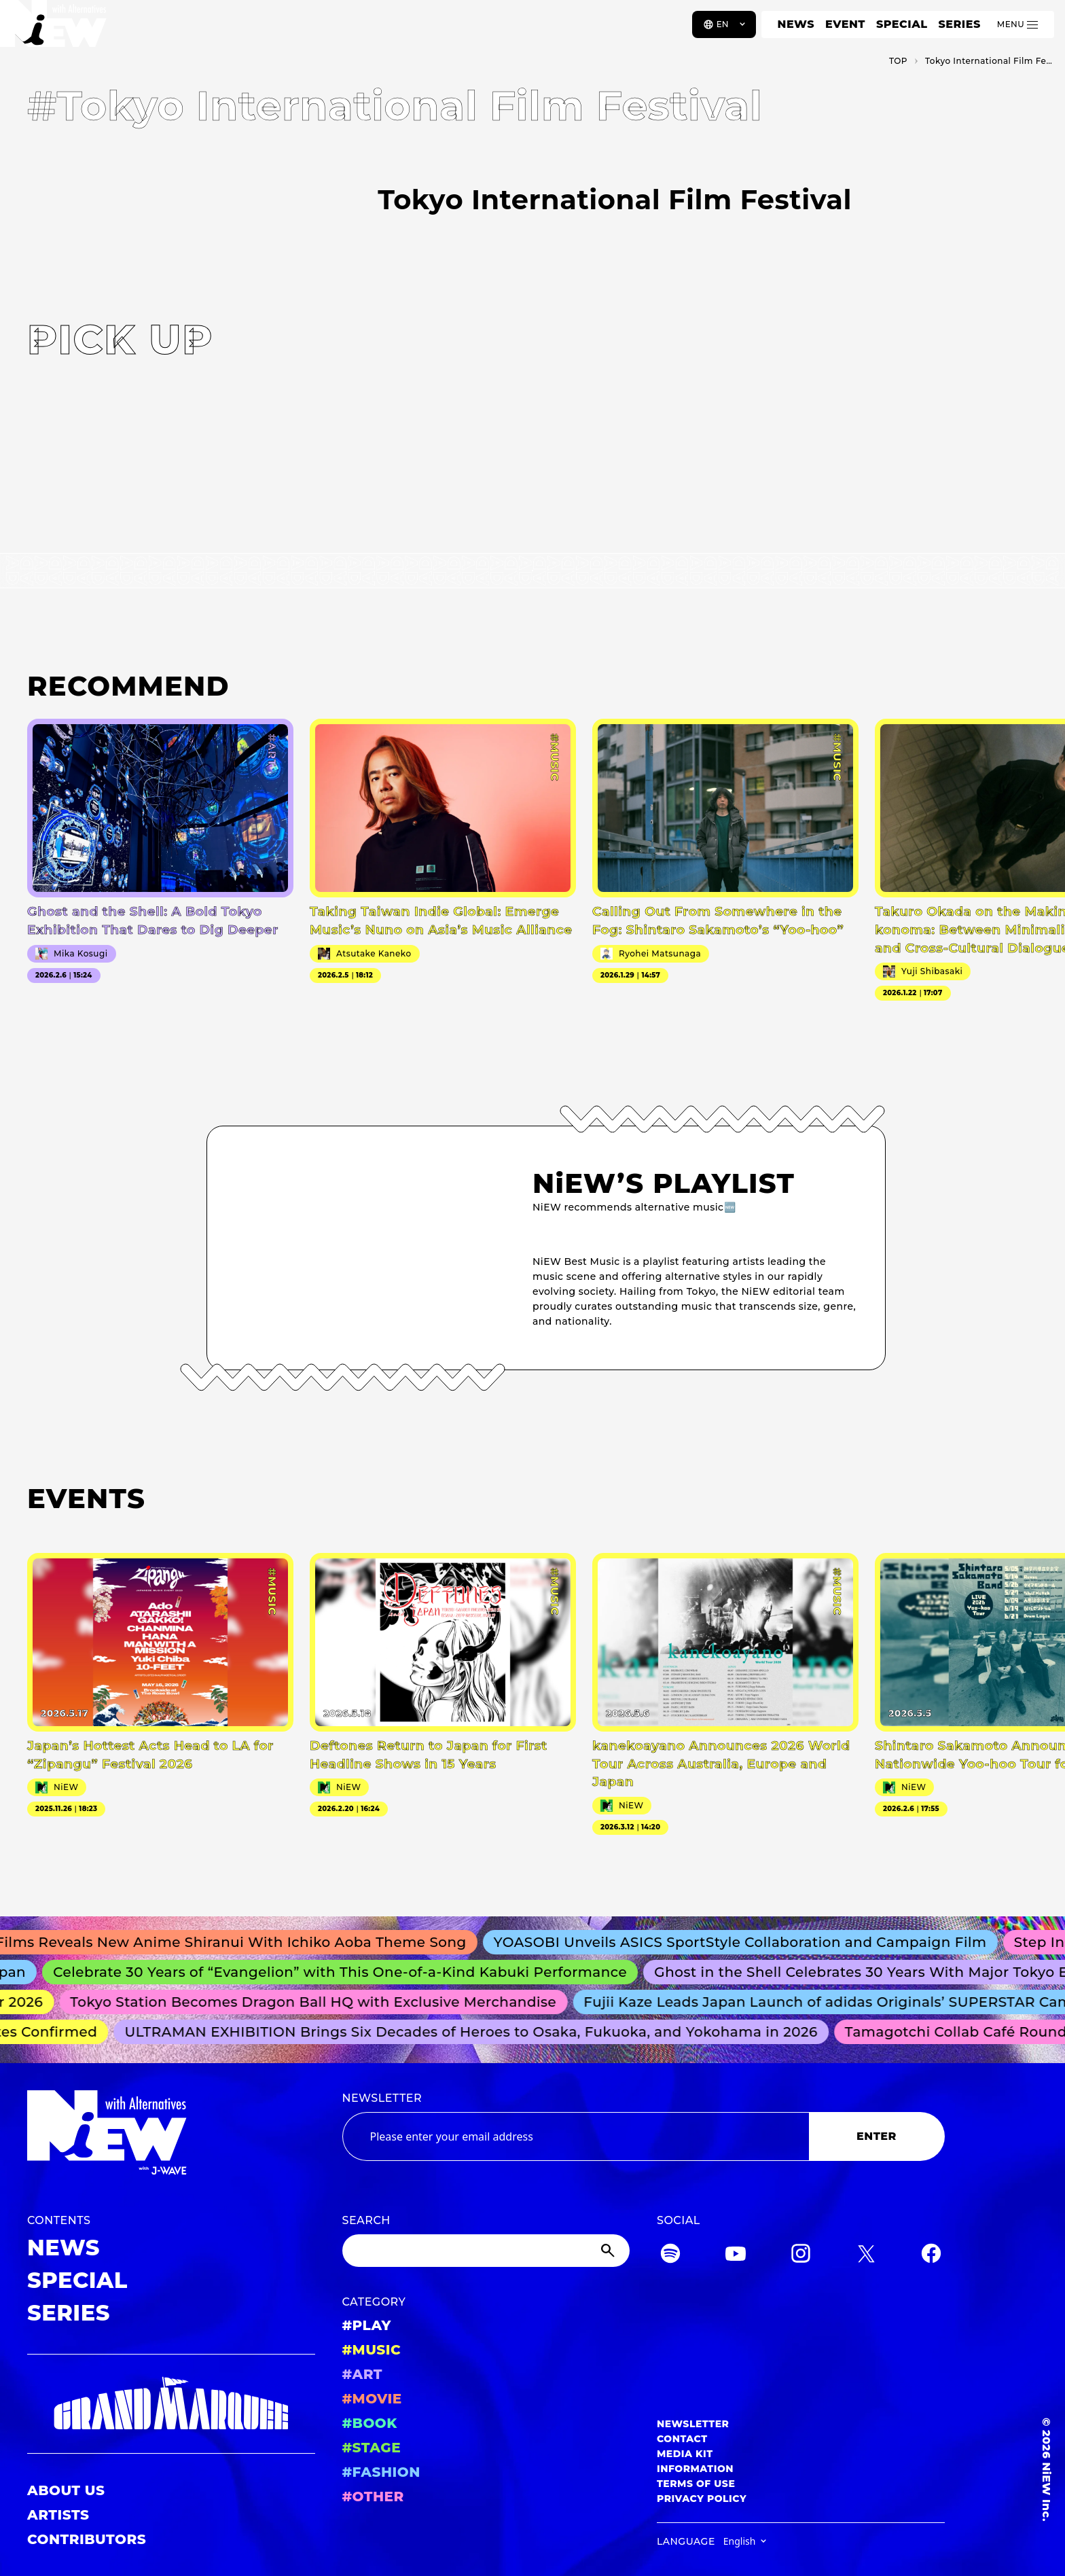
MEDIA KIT (685, 2454)
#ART (362, 2374)
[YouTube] (735, 2256)
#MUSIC (371, 2350)
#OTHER (373, 2496)
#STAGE (371, 2447)
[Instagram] (800, 2256)
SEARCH (366, 2220)
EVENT (845, 24)
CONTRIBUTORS (86, 2539)
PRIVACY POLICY (701, 2498)
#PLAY (366, 2325)
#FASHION (381, 2472)
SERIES (959, 24)
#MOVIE (372, 2399)
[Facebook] (931, 2256)
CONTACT (682, 2439)
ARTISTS (58, 2515)
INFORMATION (695, 2469)
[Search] (486, 2250)
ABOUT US (66, 2490)
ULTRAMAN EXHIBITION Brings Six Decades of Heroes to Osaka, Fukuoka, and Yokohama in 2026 (476, 2032)
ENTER (876, 2136)
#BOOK (369, 2423)
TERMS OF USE (696, 2483)
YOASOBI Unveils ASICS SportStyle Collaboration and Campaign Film (749, 1942)
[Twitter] (866, 2256)
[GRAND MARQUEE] (171, 2404)
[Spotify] (670, 2256)
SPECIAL (902, 24)
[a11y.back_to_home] (55, 29)
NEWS (796, 24)
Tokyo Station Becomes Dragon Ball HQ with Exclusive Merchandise (320, 2002)
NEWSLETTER (382, 2098)
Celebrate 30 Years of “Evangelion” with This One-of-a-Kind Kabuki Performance (348, 1972)
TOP (898, 61)
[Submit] (609, 2250)
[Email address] (575, 2136)
